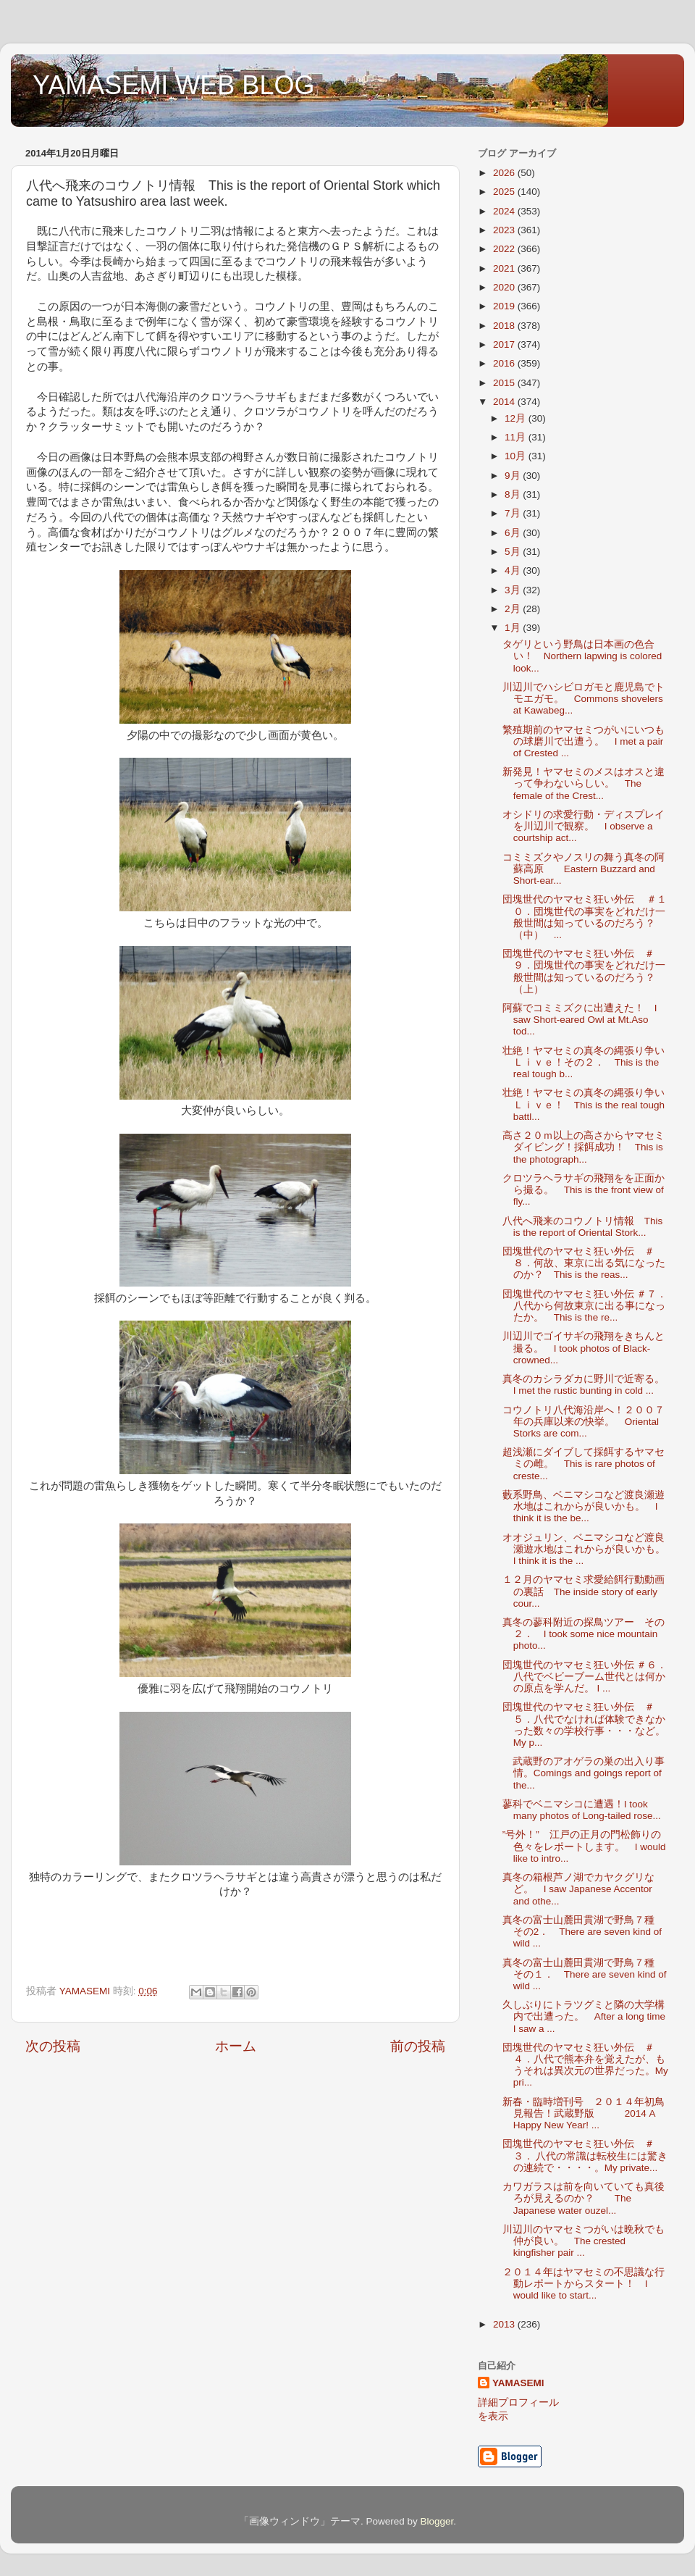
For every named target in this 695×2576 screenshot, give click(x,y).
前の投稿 (417, 2046)
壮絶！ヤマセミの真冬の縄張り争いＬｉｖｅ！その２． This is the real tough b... (583, 1062)
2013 (505, 2324)
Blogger (436, 2521)
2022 (505, 248)
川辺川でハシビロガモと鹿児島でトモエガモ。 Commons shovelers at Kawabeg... (583, 699)
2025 (505, 191)
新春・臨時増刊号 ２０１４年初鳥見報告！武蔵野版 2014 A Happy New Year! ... (583, 2113)
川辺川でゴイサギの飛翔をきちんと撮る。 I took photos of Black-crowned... (583, 1348)
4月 (514, 570)
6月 (514, 532)
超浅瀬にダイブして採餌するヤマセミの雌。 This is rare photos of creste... (583, 1464)
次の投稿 (52, 2046)
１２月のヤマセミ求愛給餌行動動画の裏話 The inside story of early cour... (583, 1591)
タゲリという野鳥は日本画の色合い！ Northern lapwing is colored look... (582, 656)
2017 (505, 344)
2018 (505, 325)
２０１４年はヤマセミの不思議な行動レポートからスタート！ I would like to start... (583, 2284)
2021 (505, 268)
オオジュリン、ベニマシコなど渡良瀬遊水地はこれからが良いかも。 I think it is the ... (588, 1549)
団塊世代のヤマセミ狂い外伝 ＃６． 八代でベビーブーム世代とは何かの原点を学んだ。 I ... (590, 1677)
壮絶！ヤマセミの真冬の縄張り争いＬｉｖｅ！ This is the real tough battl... (583, 1104)
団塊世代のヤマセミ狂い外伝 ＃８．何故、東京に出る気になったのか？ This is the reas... (583, 1263)
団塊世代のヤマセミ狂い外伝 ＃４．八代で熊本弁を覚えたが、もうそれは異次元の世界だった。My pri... (585, 2065)
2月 (514, 608)
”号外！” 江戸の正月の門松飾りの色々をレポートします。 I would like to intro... (584, 1846)
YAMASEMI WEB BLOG (173, 85)
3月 (514, 590)
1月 (514, 627)
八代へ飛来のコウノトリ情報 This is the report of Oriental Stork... (582, 1227)
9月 (514, 475)
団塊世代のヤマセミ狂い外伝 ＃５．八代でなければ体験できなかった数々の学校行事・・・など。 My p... (583, 1725)
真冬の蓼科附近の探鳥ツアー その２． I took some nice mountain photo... (583, 1634)
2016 (505, 363)
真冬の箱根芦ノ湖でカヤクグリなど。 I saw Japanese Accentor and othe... (578, 1889)
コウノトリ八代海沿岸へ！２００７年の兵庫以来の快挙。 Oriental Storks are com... (583, 1422)
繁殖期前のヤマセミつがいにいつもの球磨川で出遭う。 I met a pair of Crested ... (583, 741)
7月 (514, 513)
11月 (516, 437)
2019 (505, 306)
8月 (514, 494)
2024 (505, 211)
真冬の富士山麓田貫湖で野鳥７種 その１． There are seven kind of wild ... (584, 1974)
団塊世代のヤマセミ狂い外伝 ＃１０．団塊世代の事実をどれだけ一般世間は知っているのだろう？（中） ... (584, 917)
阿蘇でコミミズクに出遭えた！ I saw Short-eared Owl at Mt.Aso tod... (579, 1020)
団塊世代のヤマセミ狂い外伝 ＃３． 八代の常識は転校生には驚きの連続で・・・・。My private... (585, 2155)
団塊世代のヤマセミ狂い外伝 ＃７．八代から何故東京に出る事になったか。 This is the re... (584, 1306)
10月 (516, 456)
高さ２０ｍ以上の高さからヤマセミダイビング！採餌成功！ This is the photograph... (583, 1147)
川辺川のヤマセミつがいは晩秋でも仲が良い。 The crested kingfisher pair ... (583, 2241)
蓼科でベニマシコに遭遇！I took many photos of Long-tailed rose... (581, 1810)
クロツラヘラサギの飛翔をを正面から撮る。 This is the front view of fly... (583, 1190)
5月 (514, 551)
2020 (505, 287)
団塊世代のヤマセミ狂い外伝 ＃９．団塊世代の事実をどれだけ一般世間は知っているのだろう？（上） (583, 971)
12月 (516, 418)
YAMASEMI (518, 2383)
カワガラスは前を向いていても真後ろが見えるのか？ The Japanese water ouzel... (583, 2198)
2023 (505, 230)
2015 (505, 382)
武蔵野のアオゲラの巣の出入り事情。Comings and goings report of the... (583, 1773)
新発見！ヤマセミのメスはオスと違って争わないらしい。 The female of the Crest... (583, 783)
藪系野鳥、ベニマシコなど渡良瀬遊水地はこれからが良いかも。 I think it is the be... (583, 1506)
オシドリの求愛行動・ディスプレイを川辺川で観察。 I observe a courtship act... (583, 826)
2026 (505, 172)
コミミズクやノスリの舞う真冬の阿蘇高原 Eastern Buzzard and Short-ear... (583, 869)
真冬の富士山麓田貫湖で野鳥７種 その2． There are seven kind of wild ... (583, 1932)
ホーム (235, 2046)
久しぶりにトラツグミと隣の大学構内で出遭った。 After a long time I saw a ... (583, 2016)
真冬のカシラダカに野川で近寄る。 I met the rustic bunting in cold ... (588, 1384)
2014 (505, 401)
